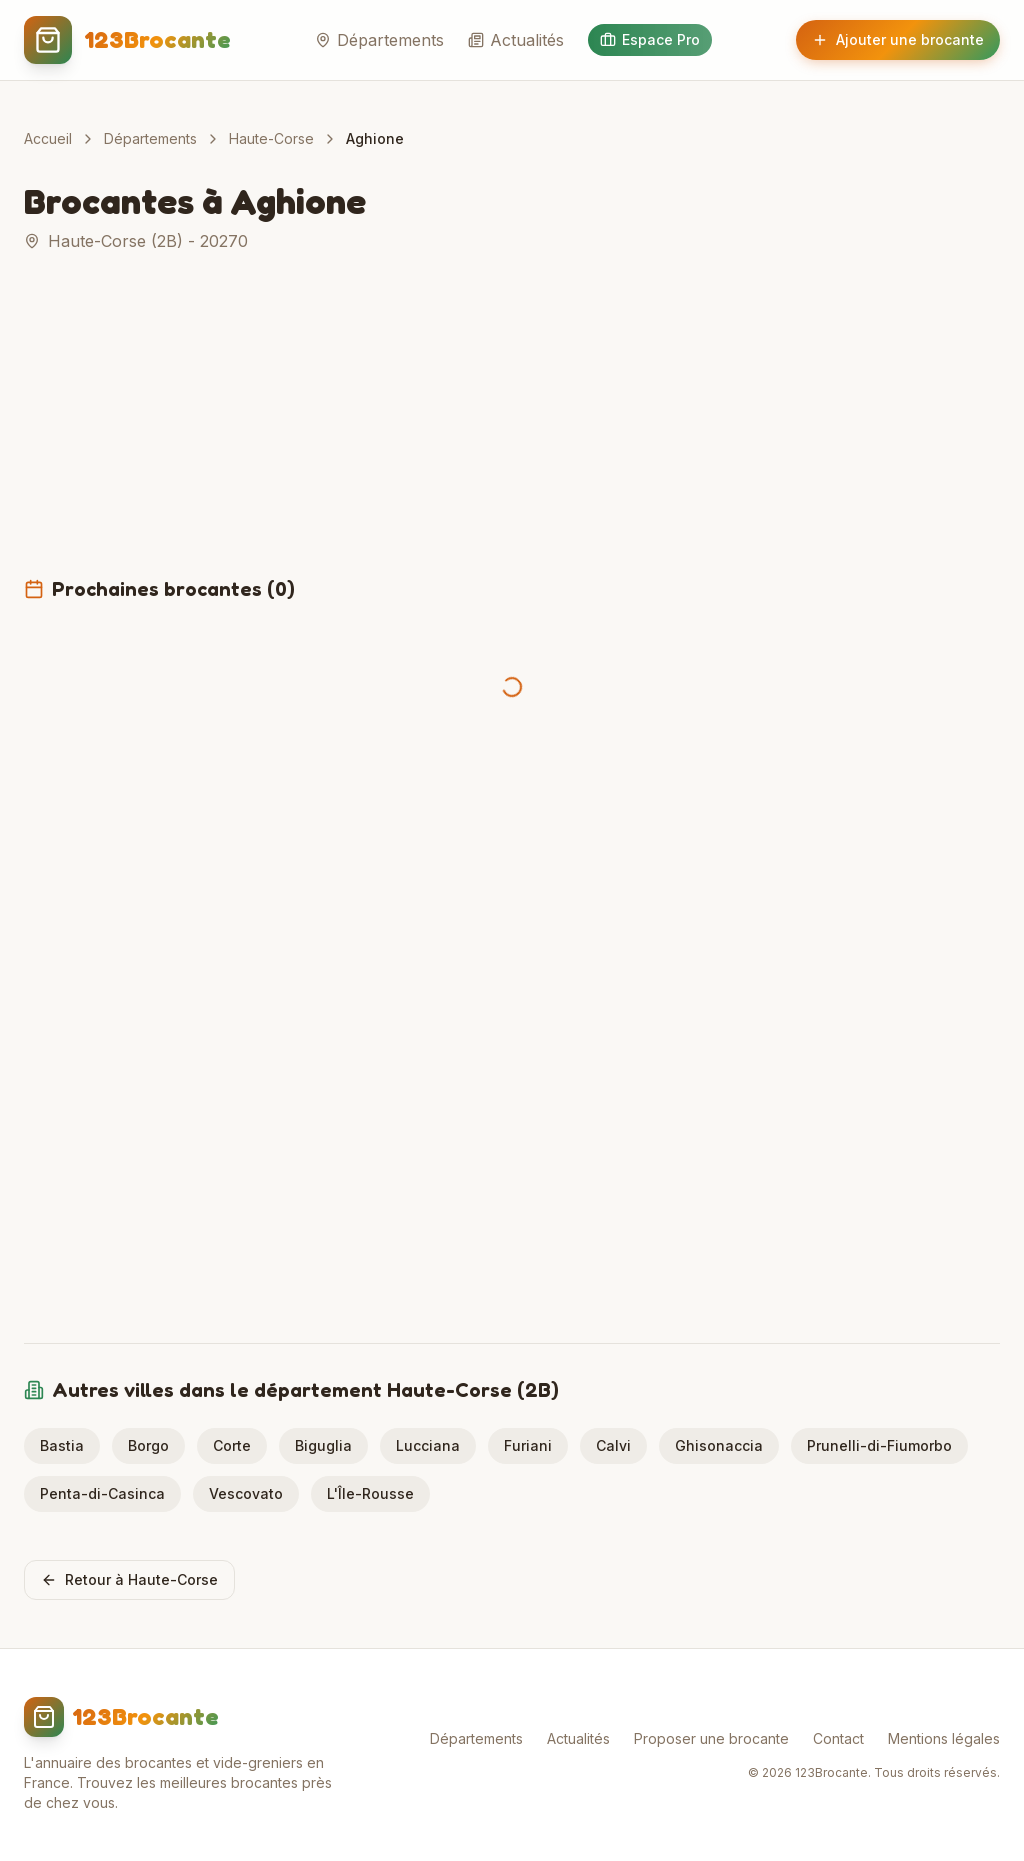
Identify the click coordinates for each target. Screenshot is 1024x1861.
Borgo (148, 1445)
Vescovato (246, 1493)
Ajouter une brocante (898, 39)
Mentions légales (944, 1738)
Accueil (48, 138)
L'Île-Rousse (370, 1493)
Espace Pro (650, 39)
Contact (838, 1738)
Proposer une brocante (711, 1738)
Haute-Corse (271, 138)
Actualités (516, 40)
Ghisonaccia (719, 1445)
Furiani (528, 1445)
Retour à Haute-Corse (129, 1579)
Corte (232, 1445)
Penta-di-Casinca (102, 1493)
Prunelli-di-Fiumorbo (879, 1445)
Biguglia (323, 1445)
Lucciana (428, 1445)
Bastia (62, 1445)
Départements (379, 40)
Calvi (613, 1445)
